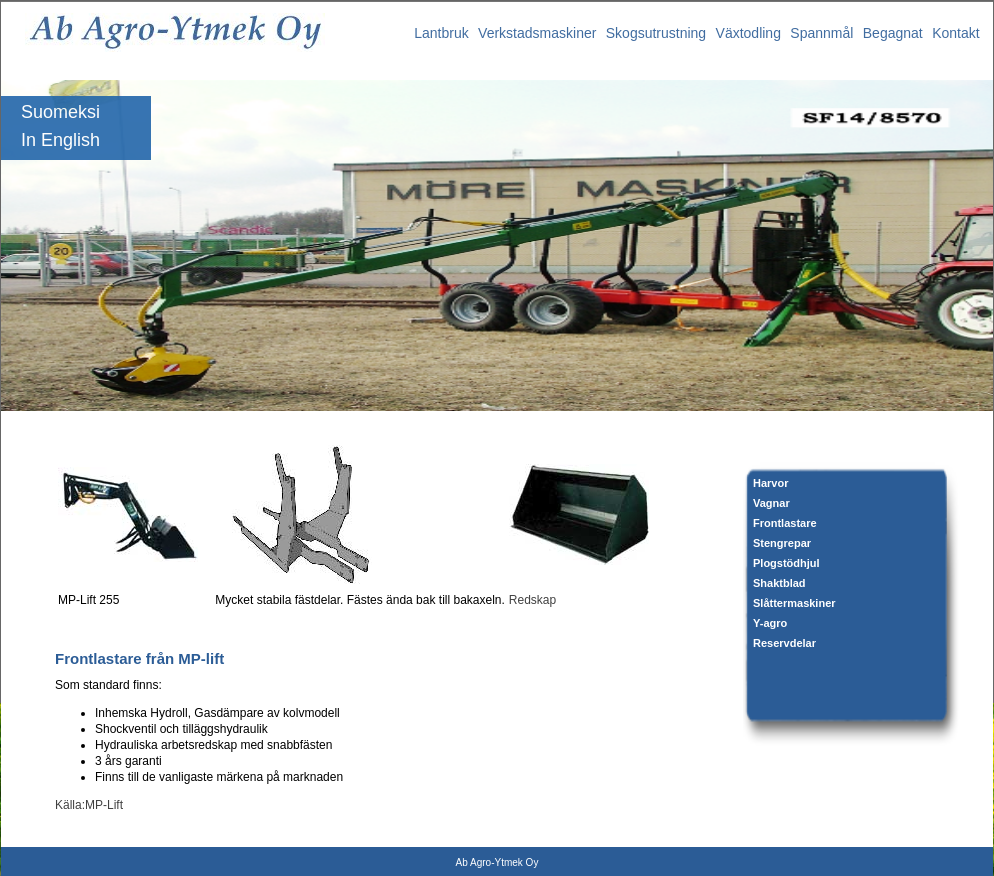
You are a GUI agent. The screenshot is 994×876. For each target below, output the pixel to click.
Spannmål (821, 33)
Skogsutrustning (656, 33)
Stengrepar (782, 543)
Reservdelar (784, 643)
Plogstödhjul (786, 563)
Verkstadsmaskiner (537, 33)
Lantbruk (441, 33)
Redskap (532, 600)
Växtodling (748, 33)
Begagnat (893, 33)
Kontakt (955, 33)
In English (60, 140)
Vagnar (771, 503)
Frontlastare (785, 523)
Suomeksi (60, 112)
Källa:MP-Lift (89, 805)
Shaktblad (779, 583)
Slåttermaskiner (794, 603)
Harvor (770, 483)
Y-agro (770, 623)
